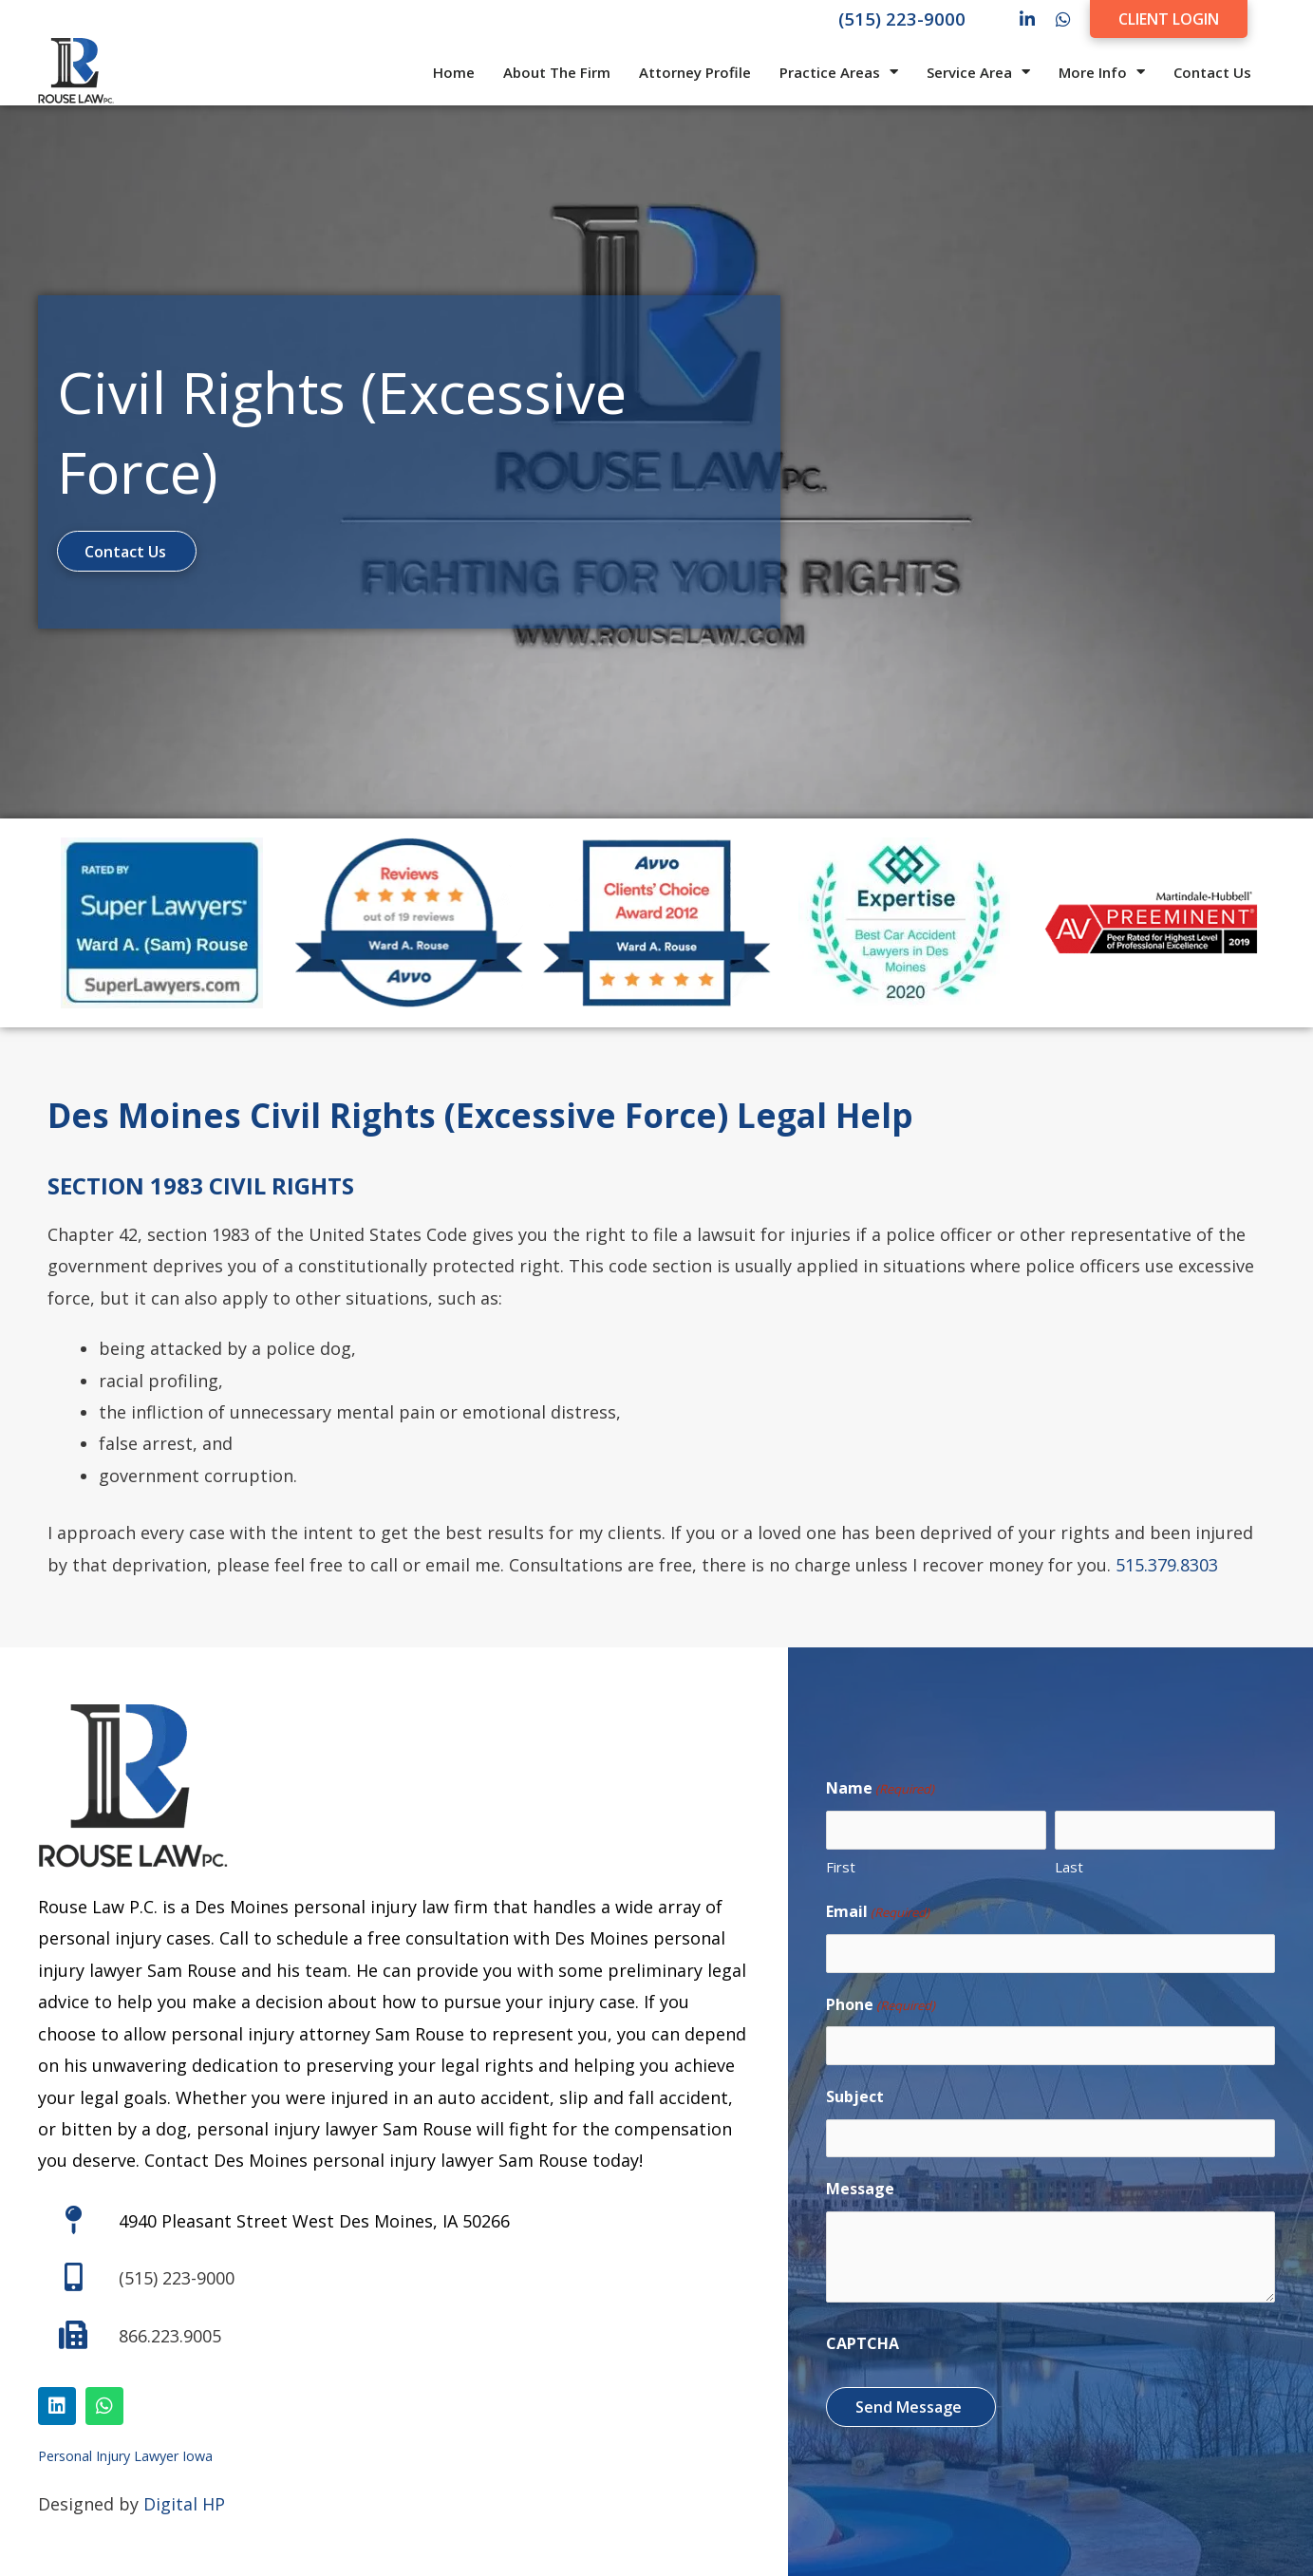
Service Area (978, 71)
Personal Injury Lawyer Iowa (125, 2455)
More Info (1102, 71)
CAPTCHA (862, 2337)
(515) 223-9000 (902, 18)
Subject (855, 2092)
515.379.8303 (1167, 1562)
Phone (880, 2004)
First (840, 1867)
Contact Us (1212, 72)
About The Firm (556, 72)
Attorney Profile (695, 72)
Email (877, 1914)
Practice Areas (838, 71)
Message (860, 2182)
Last (1069, 1867)
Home (454, 72)
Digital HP (184, 2502)
